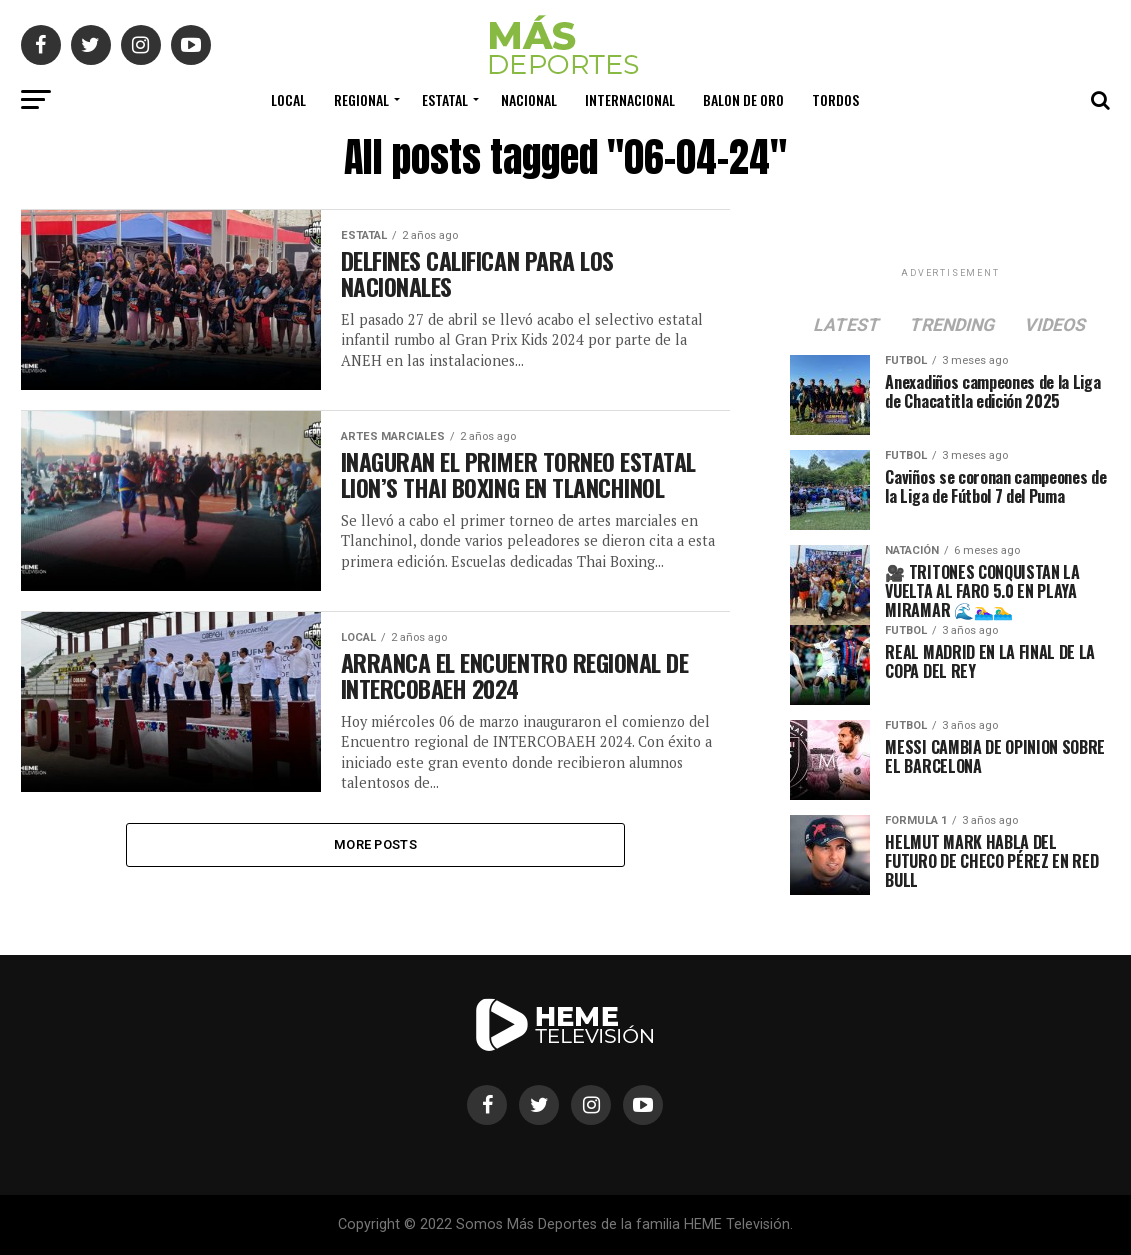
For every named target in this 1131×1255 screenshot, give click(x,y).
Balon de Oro (743, 99)
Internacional (630, 99)
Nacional (529, 99)
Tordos (835, 99)
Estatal (445, 99)
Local (288, 99)
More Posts (375, 845)
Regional (361, 99)
